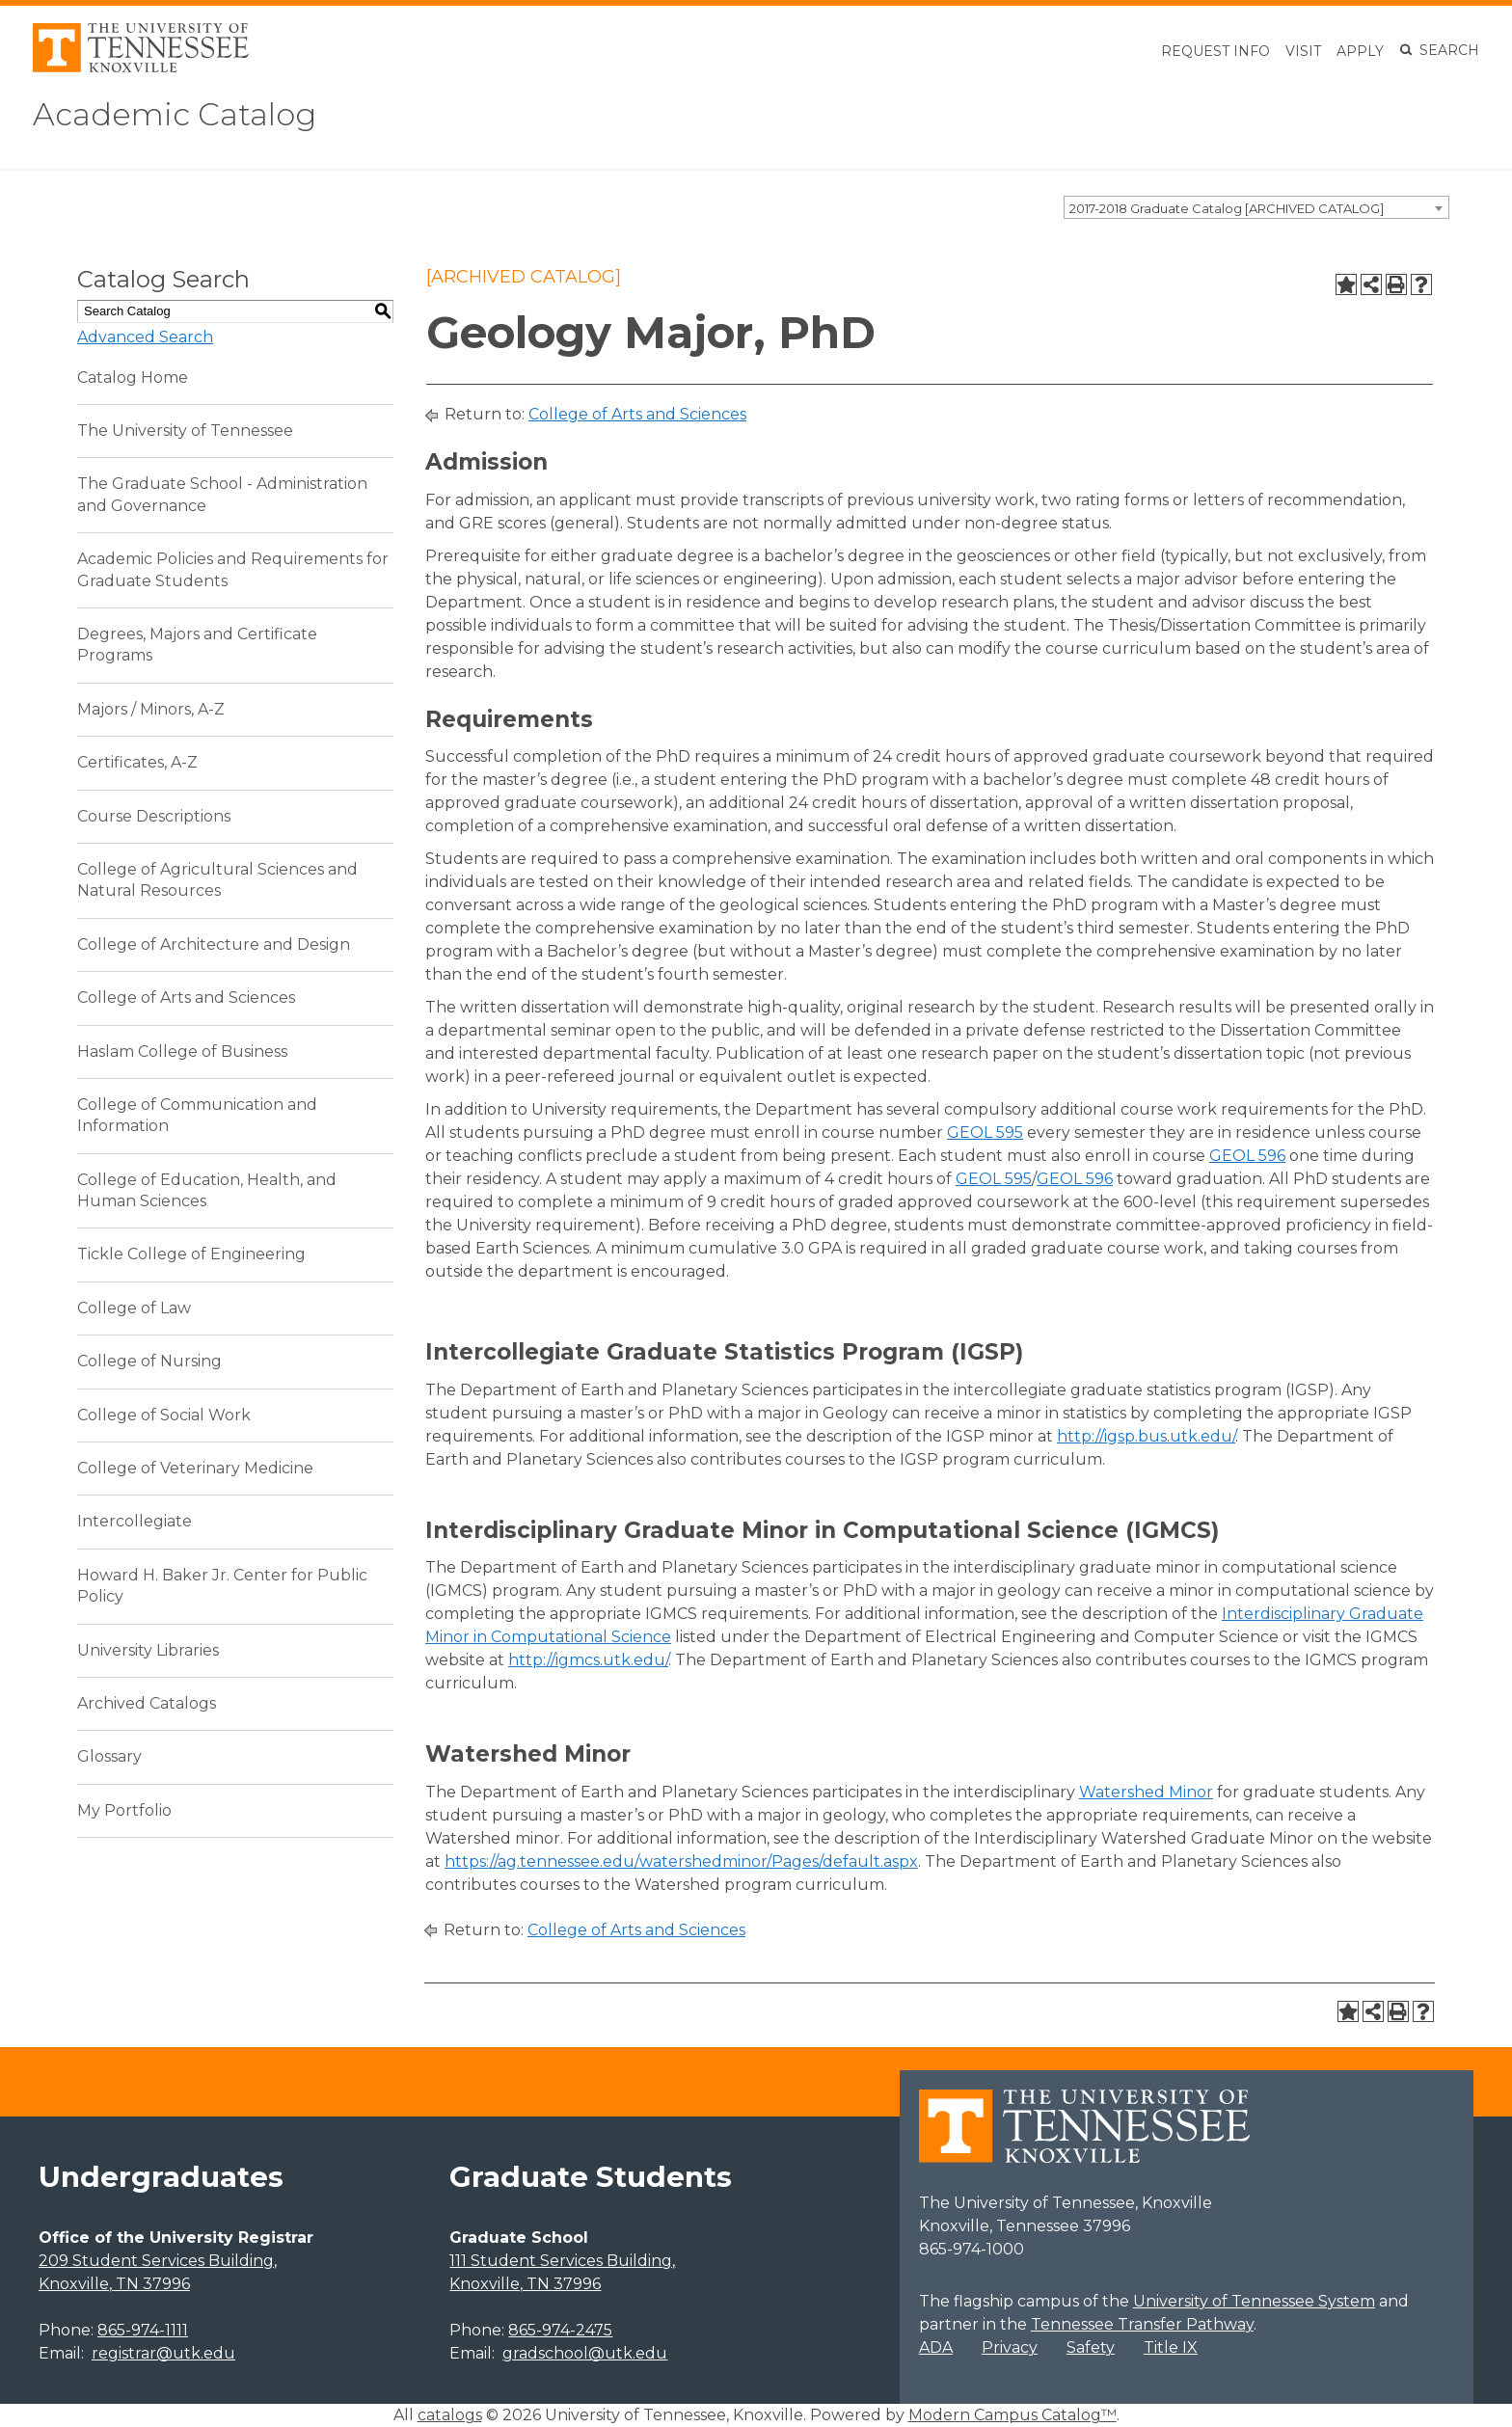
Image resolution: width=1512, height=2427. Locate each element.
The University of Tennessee (185, 430)
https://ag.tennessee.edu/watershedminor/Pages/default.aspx (681, 1861)
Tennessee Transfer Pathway (1142, 2324)
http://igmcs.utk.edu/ (588, 1660)
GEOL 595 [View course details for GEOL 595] (985, 1132)
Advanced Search (145, 337)
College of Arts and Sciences (186, 997)
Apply (1360, 51)
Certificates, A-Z (137, 762)
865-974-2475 (560, 2330)
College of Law (134, 1308)
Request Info (1215, 51)
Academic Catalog (174, 114)
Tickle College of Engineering (191, 1254)
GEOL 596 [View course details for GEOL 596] (1247, 1155)
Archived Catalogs (146, 1703)
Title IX (1171, 2347)
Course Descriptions (153, 816)
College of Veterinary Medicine (195, 1468)
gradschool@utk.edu (584, 2353)
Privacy (1010, 2347)
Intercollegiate (134, 1521)
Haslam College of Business (182, 1051)
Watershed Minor (1146, 1792)
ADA (936, 2347)
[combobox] (1256, 207)
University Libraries (148, 1650)
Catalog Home (132, 377)
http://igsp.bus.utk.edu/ (1146, 1436)
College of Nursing (149, 1361)
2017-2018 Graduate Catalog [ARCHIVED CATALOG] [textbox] (1226, 208)
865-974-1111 (142, 2330)
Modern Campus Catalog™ (1012, 2415)
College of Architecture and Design (213, 944)
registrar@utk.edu (163, 2353)
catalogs (450, 2415)
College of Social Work (164, 1415)
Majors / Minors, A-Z (151, 709)
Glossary (109, 1756)
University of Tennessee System (1254, 2301)
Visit (1303, 51)
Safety (1090, 2347)
